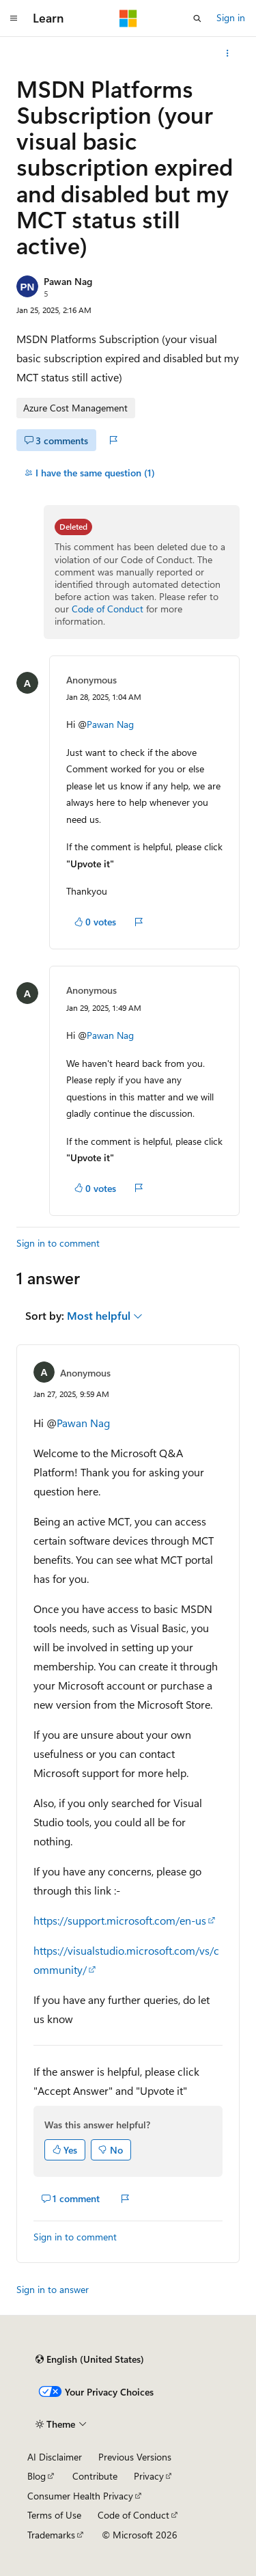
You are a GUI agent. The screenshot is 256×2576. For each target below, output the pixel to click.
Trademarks (51, 2534)
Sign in (230, 17)
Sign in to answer (52, 2289)
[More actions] (228, 53)
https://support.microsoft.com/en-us (119, 1920)
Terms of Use (54, 2514)
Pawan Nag (68, 281)
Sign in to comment (58, 1242)
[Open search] (197, 18)
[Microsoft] (128, 18)
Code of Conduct (107, 608)
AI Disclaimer (54, 2456)
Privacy (149, 2475)
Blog (36, 2475)
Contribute (94, 2475)
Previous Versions (134, 2456)
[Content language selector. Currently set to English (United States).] (89, 2359)
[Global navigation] (13, 18)
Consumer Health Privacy (80, 2495)
